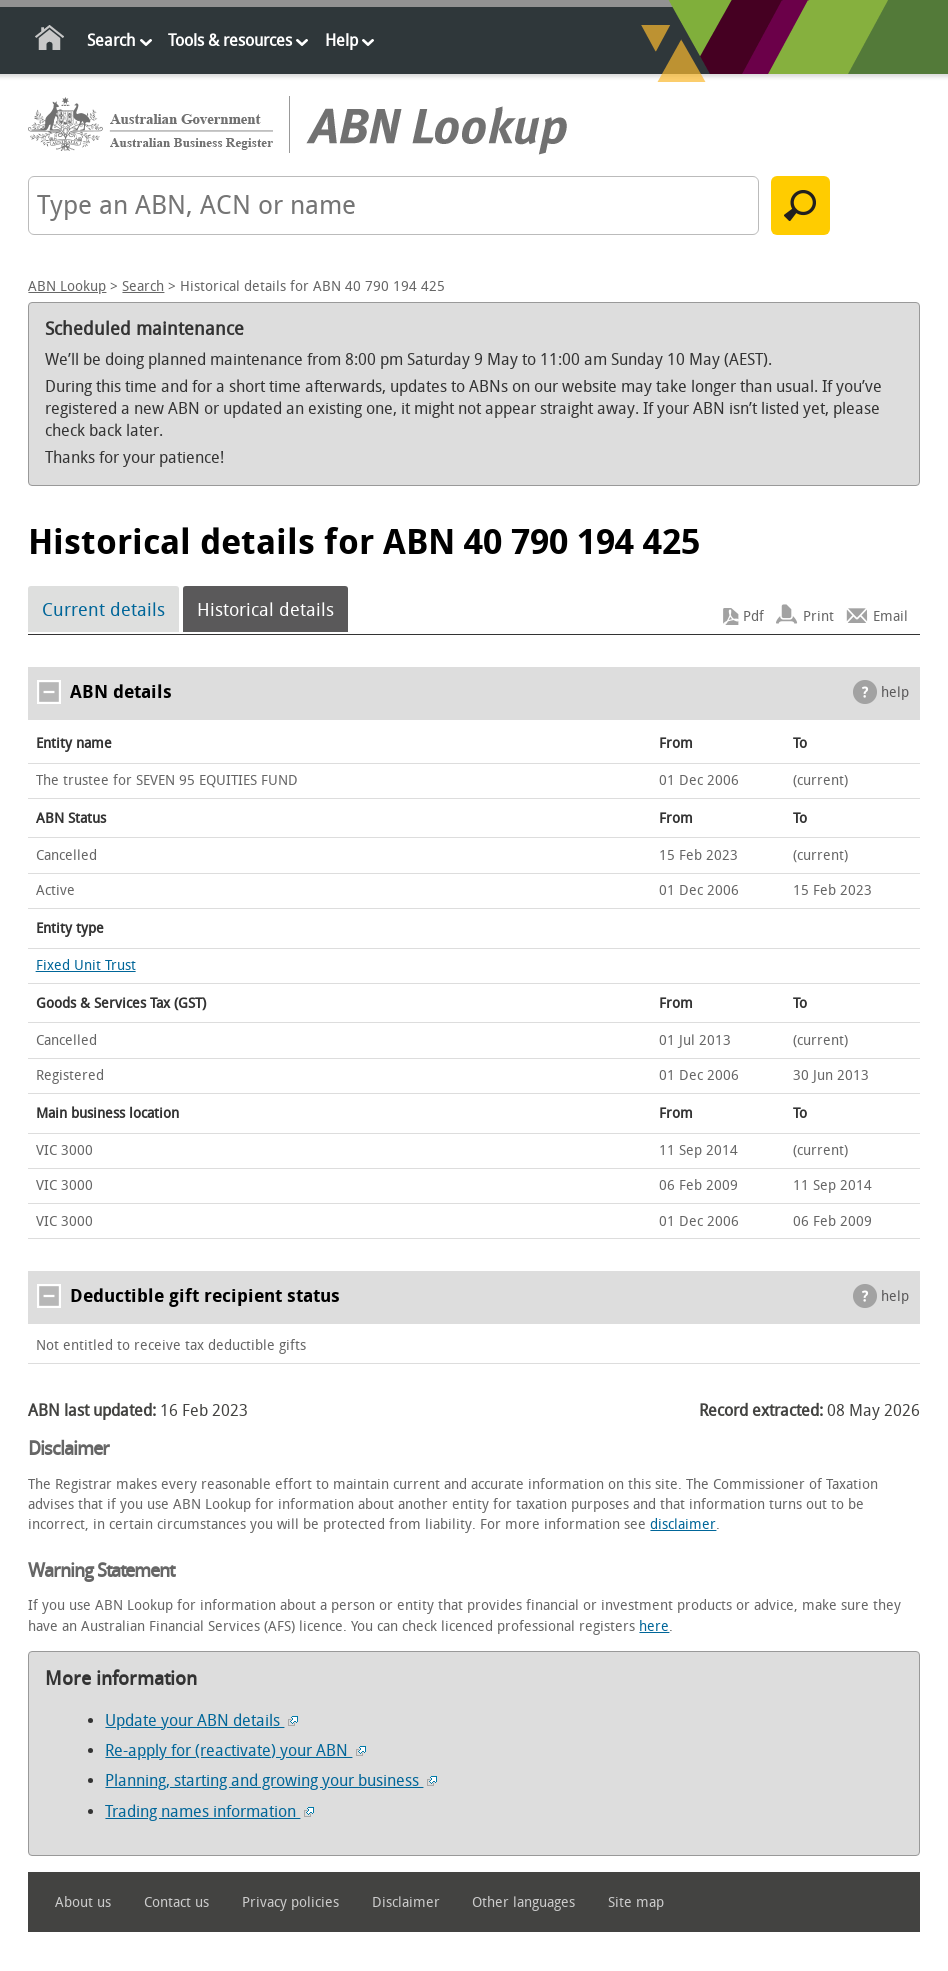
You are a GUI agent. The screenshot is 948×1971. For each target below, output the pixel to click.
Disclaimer (406, 1902)
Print (818, 616)
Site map (636, 1902)
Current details (103, 609)
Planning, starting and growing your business (271, 1780)
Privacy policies (290, 1902)
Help (341, 40)
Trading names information (209, 1811)
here (654, 1626)
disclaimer (683, 1524)
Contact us (176, 1902)
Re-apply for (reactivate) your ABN (235, 1750)
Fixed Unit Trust (86, 965)
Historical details (265, 609)
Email (890, 616)
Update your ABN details (201, 1720)
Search (111, 40)
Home (50, 41)
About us (83, 1902)
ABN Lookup (67, 286)
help (895, 692)
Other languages (523, 1902)
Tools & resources (230, 40)
